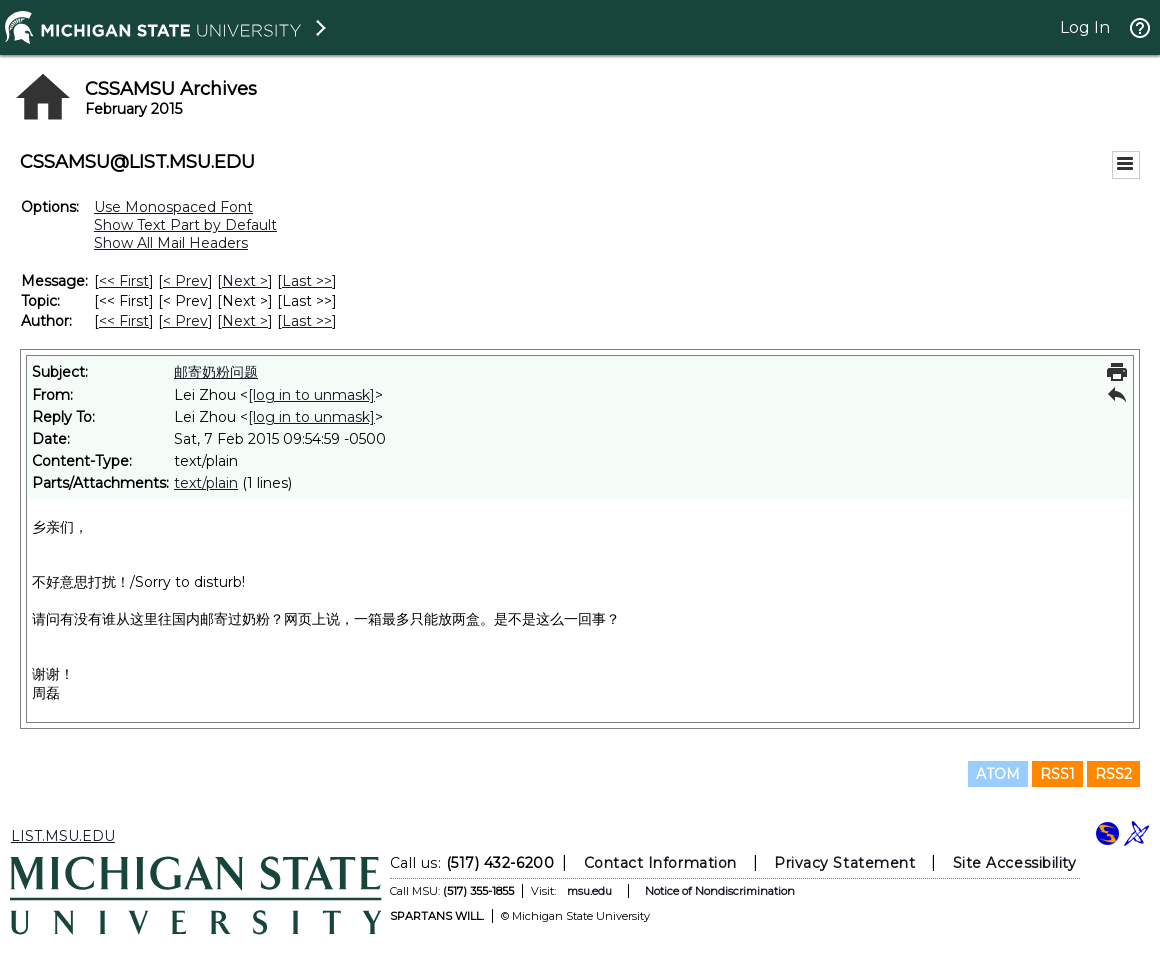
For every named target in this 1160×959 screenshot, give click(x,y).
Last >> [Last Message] (307, 281)
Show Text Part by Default (185, 225)
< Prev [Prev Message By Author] (185, 321)
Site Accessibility (1015, 863)
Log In (1085, 27)
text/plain (206, 483)
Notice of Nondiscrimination (720, 891)
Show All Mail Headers (171, 243)
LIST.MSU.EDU (63, 836)
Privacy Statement (844, 863)
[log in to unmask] (311, 395)
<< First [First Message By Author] (124, 321)
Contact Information (660, 863)
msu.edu (589, 891)
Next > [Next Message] (245, 281)
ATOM (998, 774)
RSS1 (1057, 774)
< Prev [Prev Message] (185, 281)
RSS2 (1113, 774)
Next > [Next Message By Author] (245, 321)
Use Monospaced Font (173, 207)
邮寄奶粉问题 (216, 372)
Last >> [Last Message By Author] (307, 321)
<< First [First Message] (124, 281)
